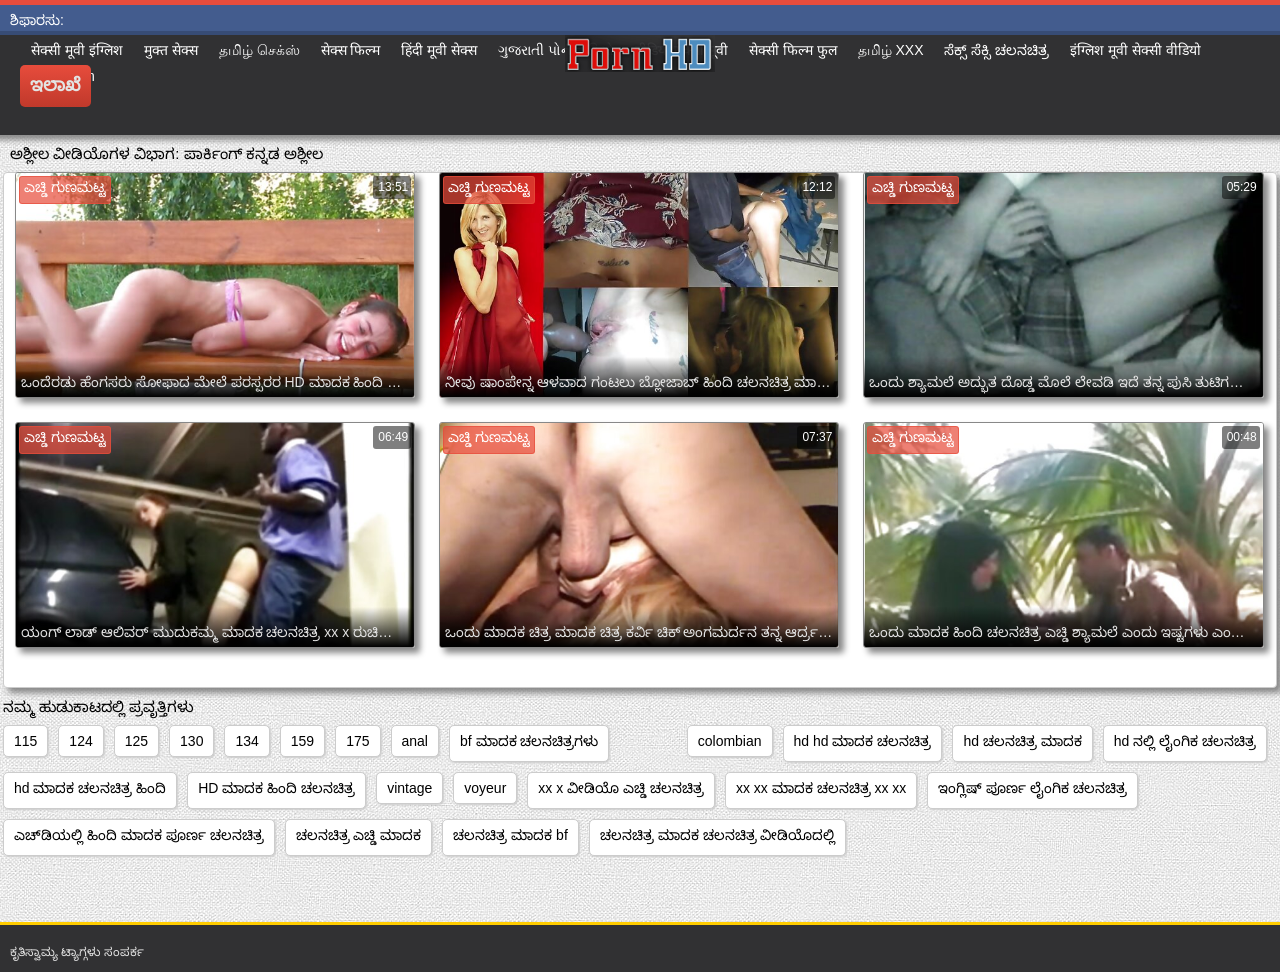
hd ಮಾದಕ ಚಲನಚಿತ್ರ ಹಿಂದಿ (90, 788)
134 (246, 741)
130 (191, 741)
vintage (409, 788)
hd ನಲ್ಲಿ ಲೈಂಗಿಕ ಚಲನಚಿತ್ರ (1185, 741)
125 (136, 741)
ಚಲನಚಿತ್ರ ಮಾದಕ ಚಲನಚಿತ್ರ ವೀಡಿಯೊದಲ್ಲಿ (718, 835)
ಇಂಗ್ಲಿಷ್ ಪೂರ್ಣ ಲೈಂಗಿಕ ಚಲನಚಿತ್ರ (1032, 788)
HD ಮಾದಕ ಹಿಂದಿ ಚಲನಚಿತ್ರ (276, 788)
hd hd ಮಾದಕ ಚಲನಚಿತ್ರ (863, 741)
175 (357, 741)
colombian (730, 741)
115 (25, 741)
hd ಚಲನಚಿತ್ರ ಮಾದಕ (1022, 741)
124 (80, 741)
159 (302, 741)
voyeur (485, 788)
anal (415, 741)
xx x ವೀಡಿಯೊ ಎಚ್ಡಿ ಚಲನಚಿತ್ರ (621, 788)
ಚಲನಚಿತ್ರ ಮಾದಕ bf (510, 835)
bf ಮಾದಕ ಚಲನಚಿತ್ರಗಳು (529, 741)
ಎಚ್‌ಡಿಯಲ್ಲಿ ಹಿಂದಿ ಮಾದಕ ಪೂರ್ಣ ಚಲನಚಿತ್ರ (139, 835)
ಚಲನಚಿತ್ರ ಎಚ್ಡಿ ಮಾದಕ (359, 835)
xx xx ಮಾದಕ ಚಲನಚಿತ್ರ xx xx (821, 788)
